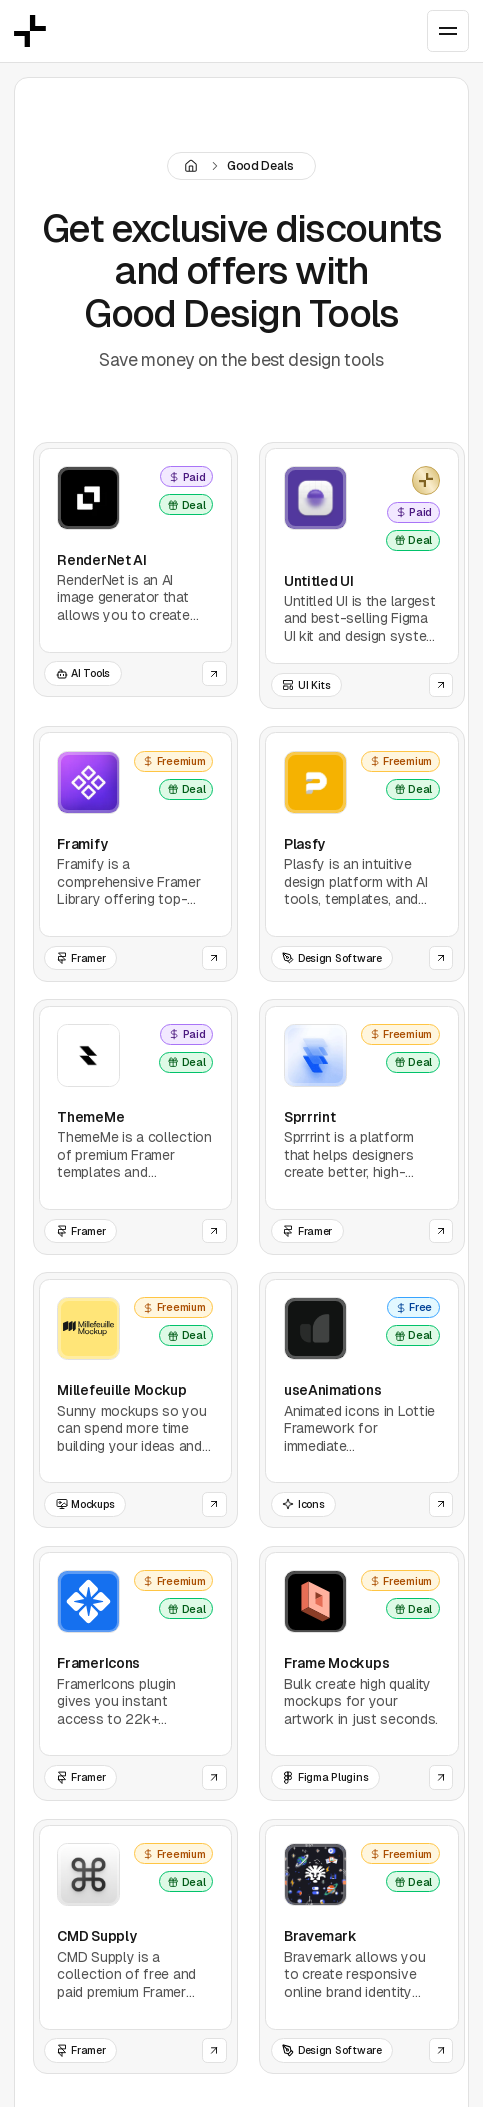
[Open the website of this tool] (214, 673)
